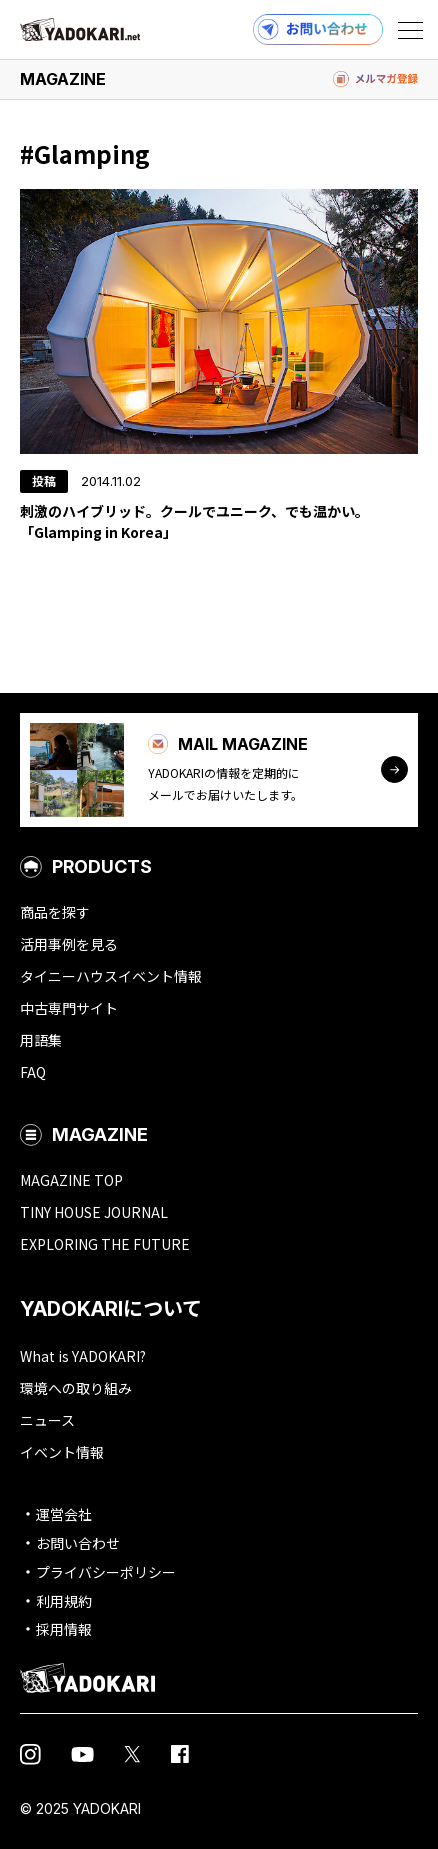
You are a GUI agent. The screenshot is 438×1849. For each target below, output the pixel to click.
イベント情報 (62, 1452)
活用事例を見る (69, 944)
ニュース (47, 1420)
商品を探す (55, 912)
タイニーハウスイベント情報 (111, 976)
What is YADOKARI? (83, 1356)
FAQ (33, 1072)
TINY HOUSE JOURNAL (94, 1212)
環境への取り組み (76, 1388)
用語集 (41, 1040)
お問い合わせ (78, 1543)
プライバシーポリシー (106, 1572)
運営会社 (64, 1514)
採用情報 (64, 1629)
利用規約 (64, 1601)
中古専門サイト (69, 1008)
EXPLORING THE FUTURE (105, 1244)
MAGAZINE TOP (71, 1180)
